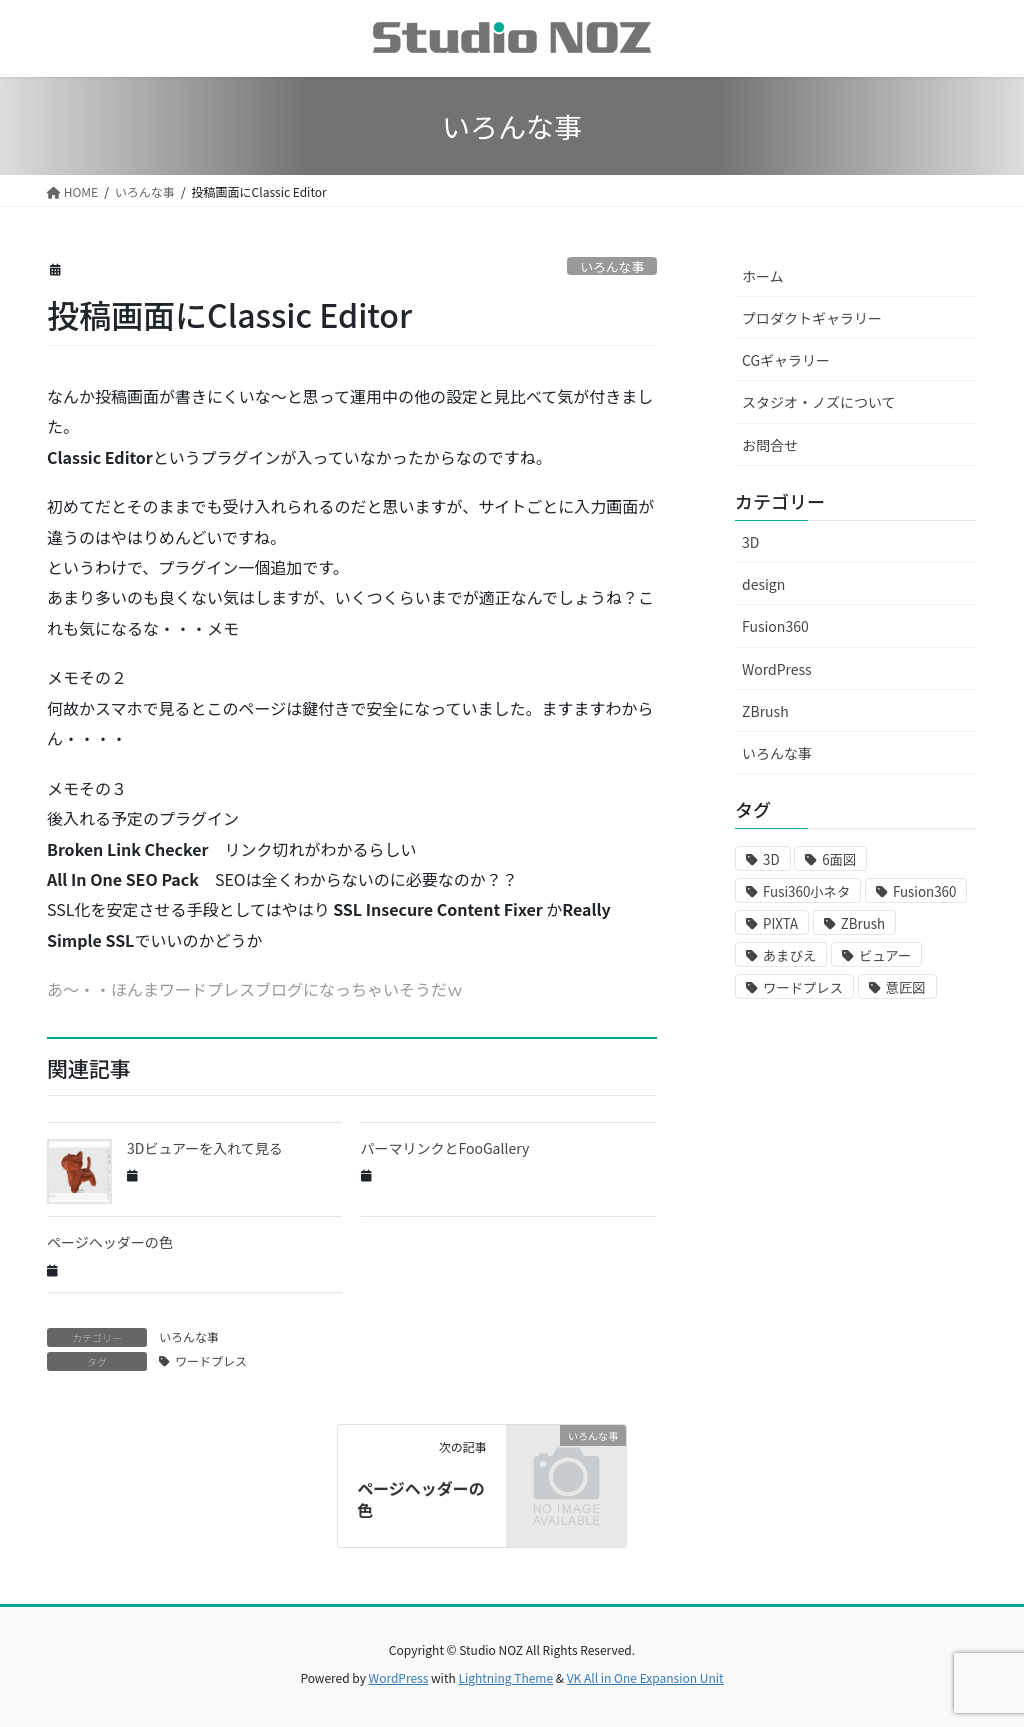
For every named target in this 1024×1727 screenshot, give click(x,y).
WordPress (777, 669)
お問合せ (770, 445)
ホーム (763, 276)
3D (750, 542)
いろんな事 (612, 266)
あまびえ (789, 955)
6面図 (839, 859)
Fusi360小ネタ (806, 891)
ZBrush (765, 711)
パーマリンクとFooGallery (445, 1148)
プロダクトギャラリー (812, 318)
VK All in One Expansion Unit (645, 1677)
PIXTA (780, 923)
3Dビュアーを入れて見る (205, 1148)
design (763, 584)
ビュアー (885, 955)
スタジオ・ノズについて (819, 402)
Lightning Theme (505, 1677)
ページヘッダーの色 (110, 1242)
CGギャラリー (786, 360)
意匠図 (906, 987)
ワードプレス (211, 1360)
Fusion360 (775, 626)
